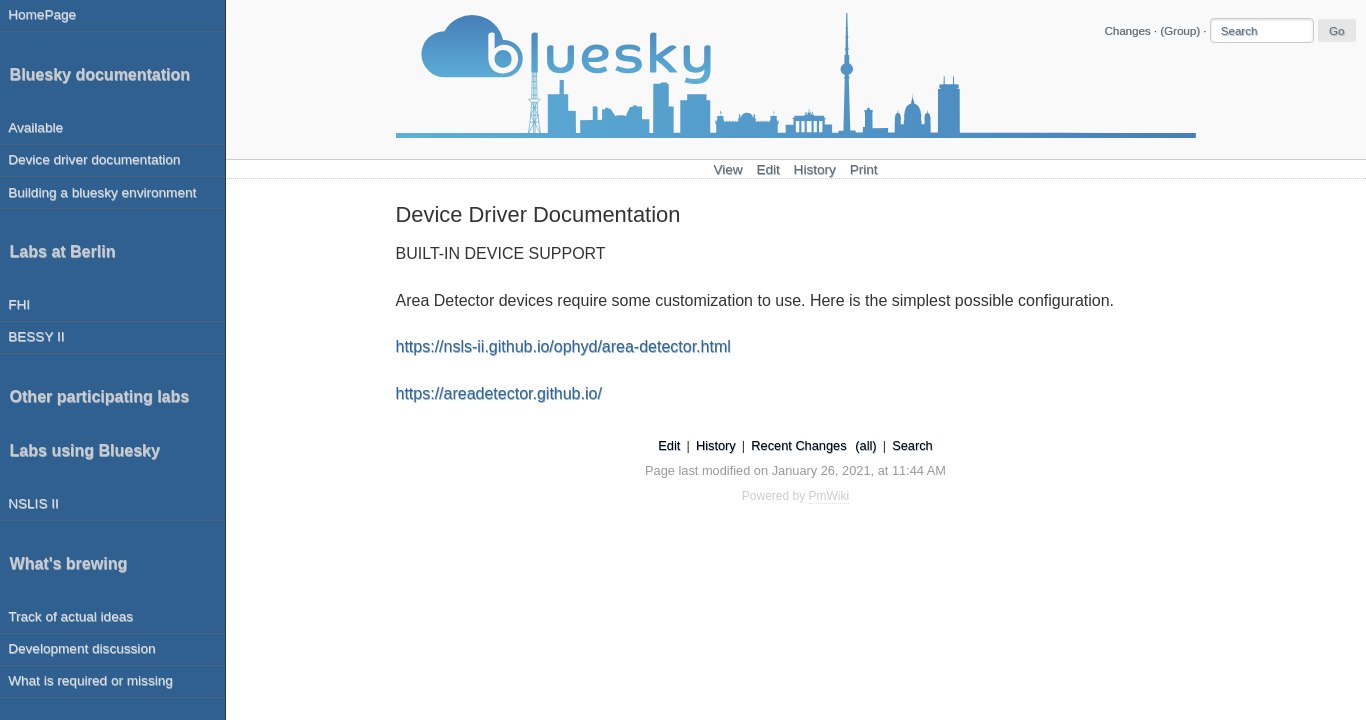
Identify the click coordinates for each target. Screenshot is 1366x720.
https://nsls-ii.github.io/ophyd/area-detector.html (563, 346)
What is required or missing (90, 680)
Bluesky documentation (100, 74)
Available (35, 127)
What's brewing (69, 563)
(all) (865, 445)
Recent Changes (798, 445)
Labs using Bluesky (85, 450)
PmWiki (829, 496)
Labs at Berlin (63, 251)
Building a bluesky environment (102, 192)
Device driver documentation (94, 159)
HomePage (42, 14)
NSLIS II (33, 503)
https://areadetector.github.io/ (499, 393)
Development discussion (81, 648)
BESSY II (36, 336)
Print (864, 169)
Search (912, 445)
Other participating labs (100, 396)
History (815, 169)
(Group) (1180, 31)
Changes (1127, 31)
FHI (19, 304)
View (727, 169)
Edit (767, 169)
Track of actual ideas (70, 616)
